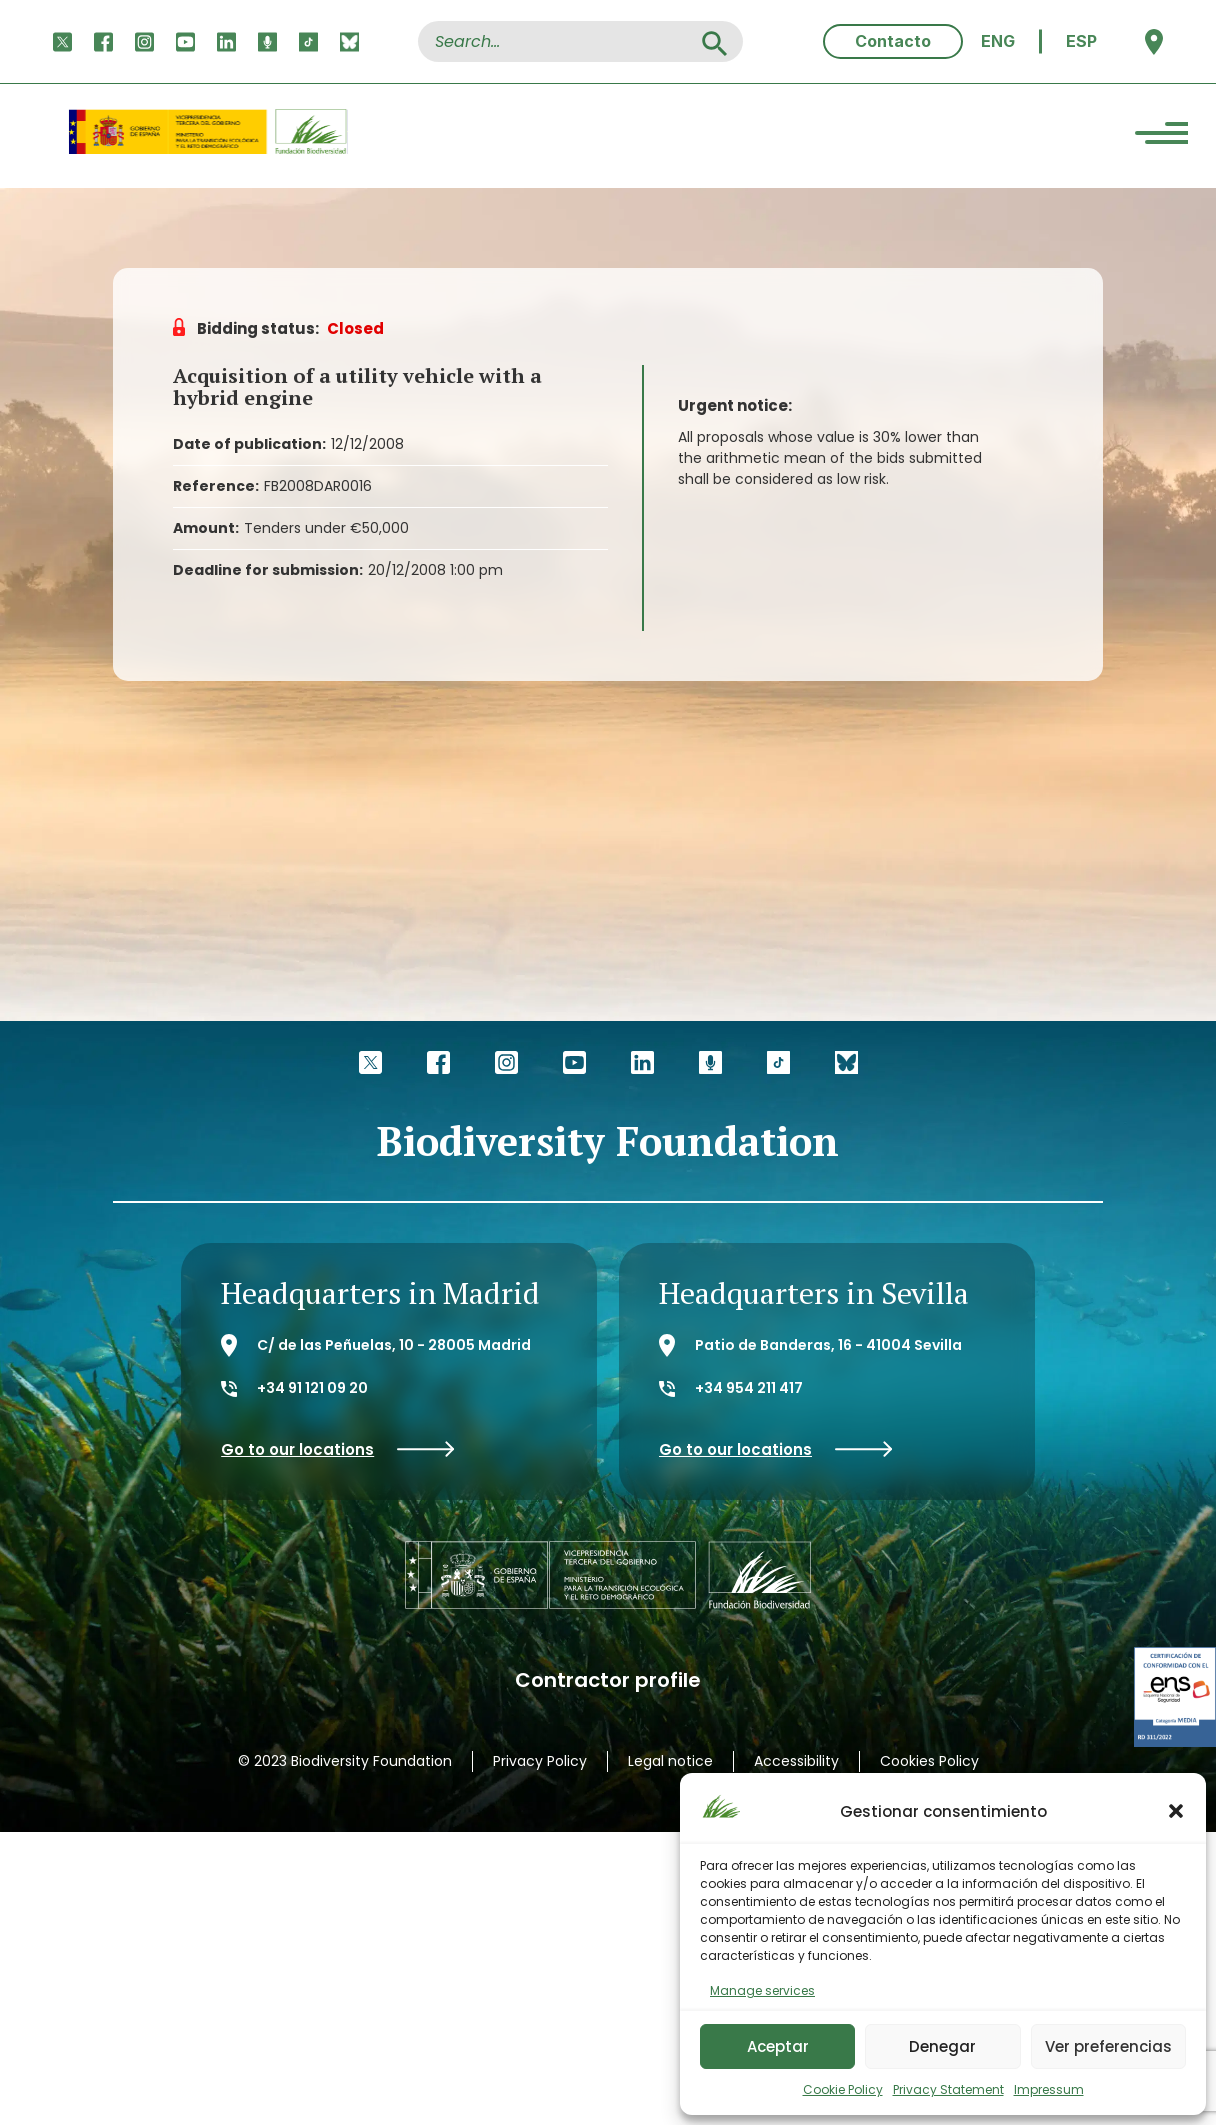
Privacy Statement (948, 2089)
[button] (1176, 1811)
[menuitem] (998, 41)
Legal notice (670, 1761)
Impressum (1049, 2089)
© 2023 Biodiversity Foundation (345, 1761)
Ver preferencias (1108, 2046)
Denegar (942, 2046)
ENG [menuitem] (998, 41)
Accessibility (796, 1761)
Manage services (762, 1990)
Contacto (893, 41)
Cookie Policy (843, 2089)
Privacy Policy (540, 1761)
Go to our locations (338, 1449)
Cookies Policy (929, 1761)
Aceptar (778, 2046)
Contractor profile (608, 1680)
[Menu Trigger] (1161, 136)
